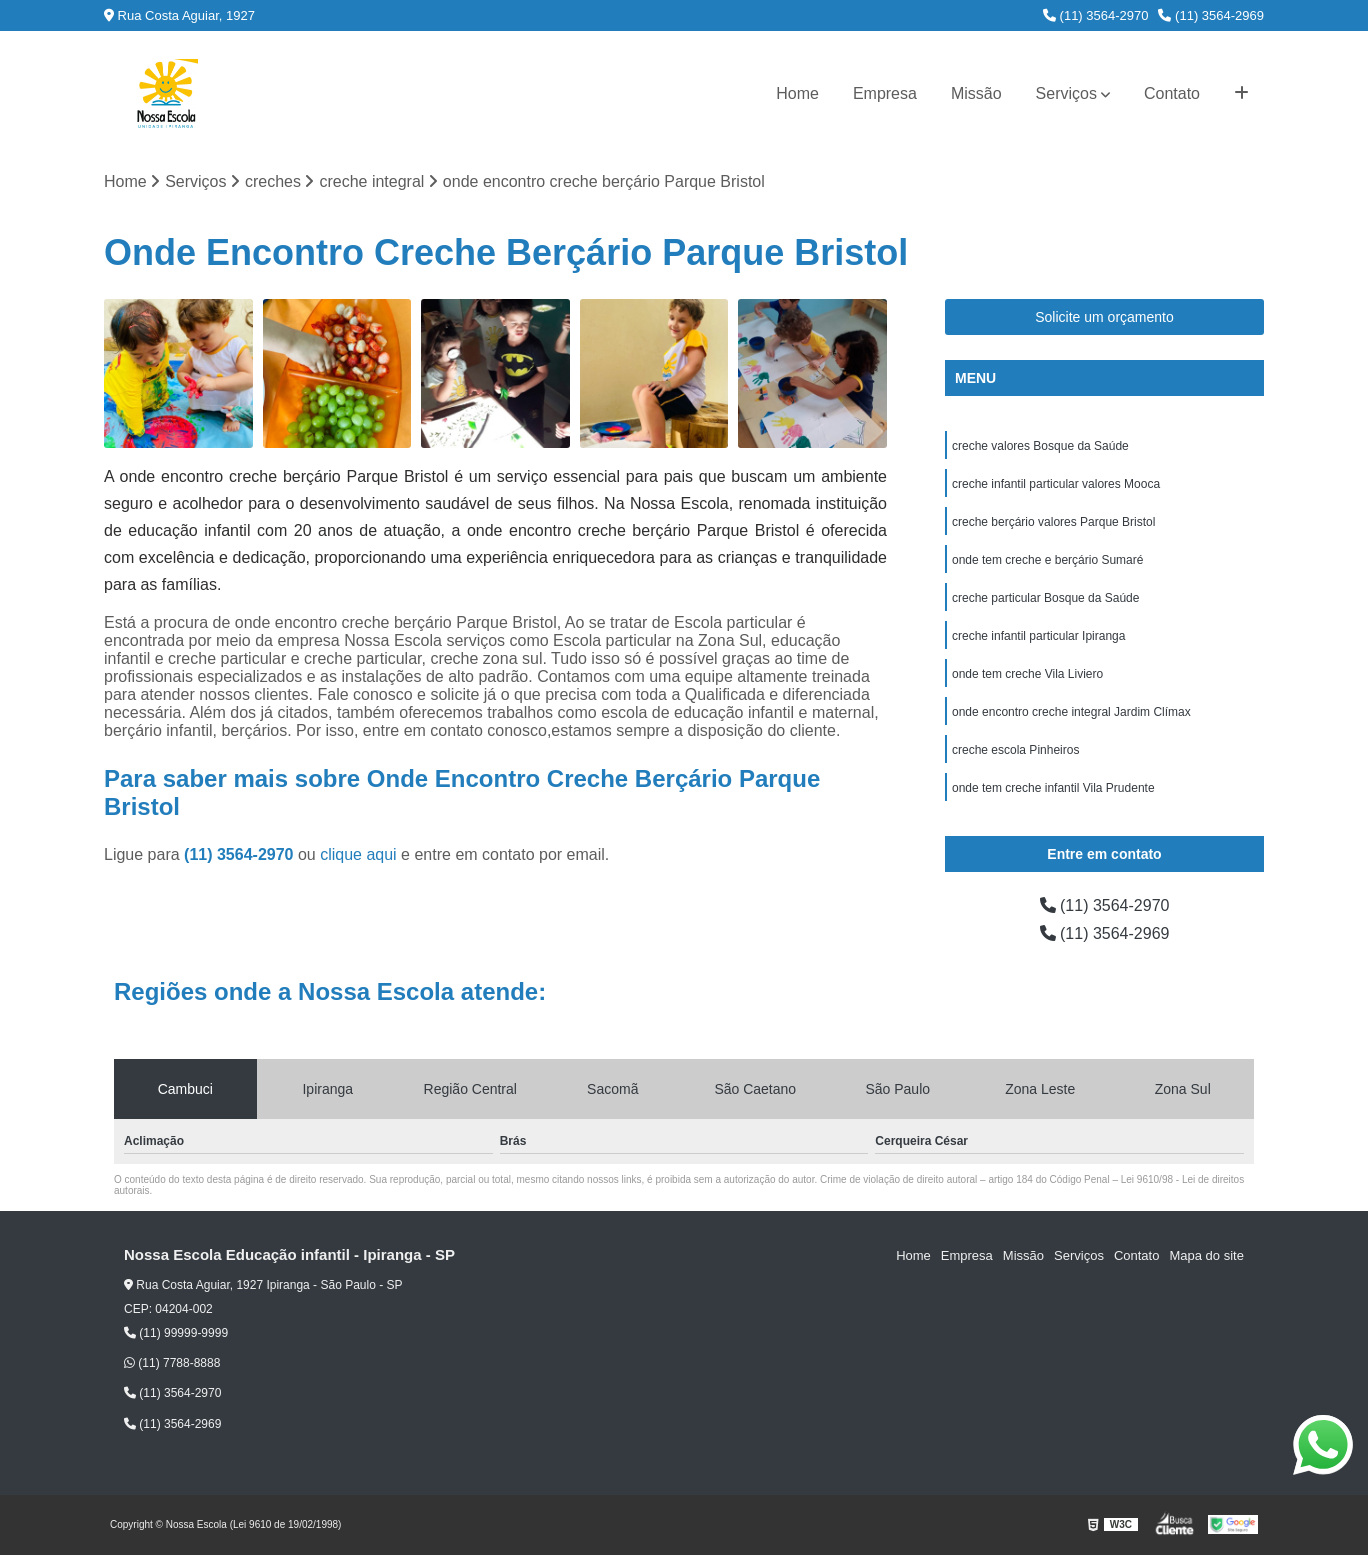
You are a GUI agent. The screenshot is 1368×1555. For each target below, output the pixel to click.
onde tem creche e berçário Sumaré (1047, 560)
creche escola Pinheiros (1015, 750)
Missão (976, 93)
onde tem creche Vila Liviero (1027, 674)
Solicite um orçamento (1104, 317)
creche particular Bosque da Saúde (1045, 598)
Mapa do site (1206, 1255)
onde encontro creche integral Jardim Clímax (1071, 712)
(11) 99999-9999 (176, 1333)
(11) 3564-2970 (1096, 15)
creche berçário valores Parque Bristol (1053, 522)
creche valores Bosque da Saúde (1040, 446)
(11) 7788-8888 (172, 1363)
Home (797, 93)
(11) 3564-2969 (1211, 15)
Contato (1172, 93)
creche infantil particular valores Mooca (1056, 484)
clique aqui (358, 854)
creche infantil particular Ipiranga (1038, 636)
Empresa (885, 93)
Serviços (1066, 93)
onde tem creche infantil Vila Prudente (1053, 788)
